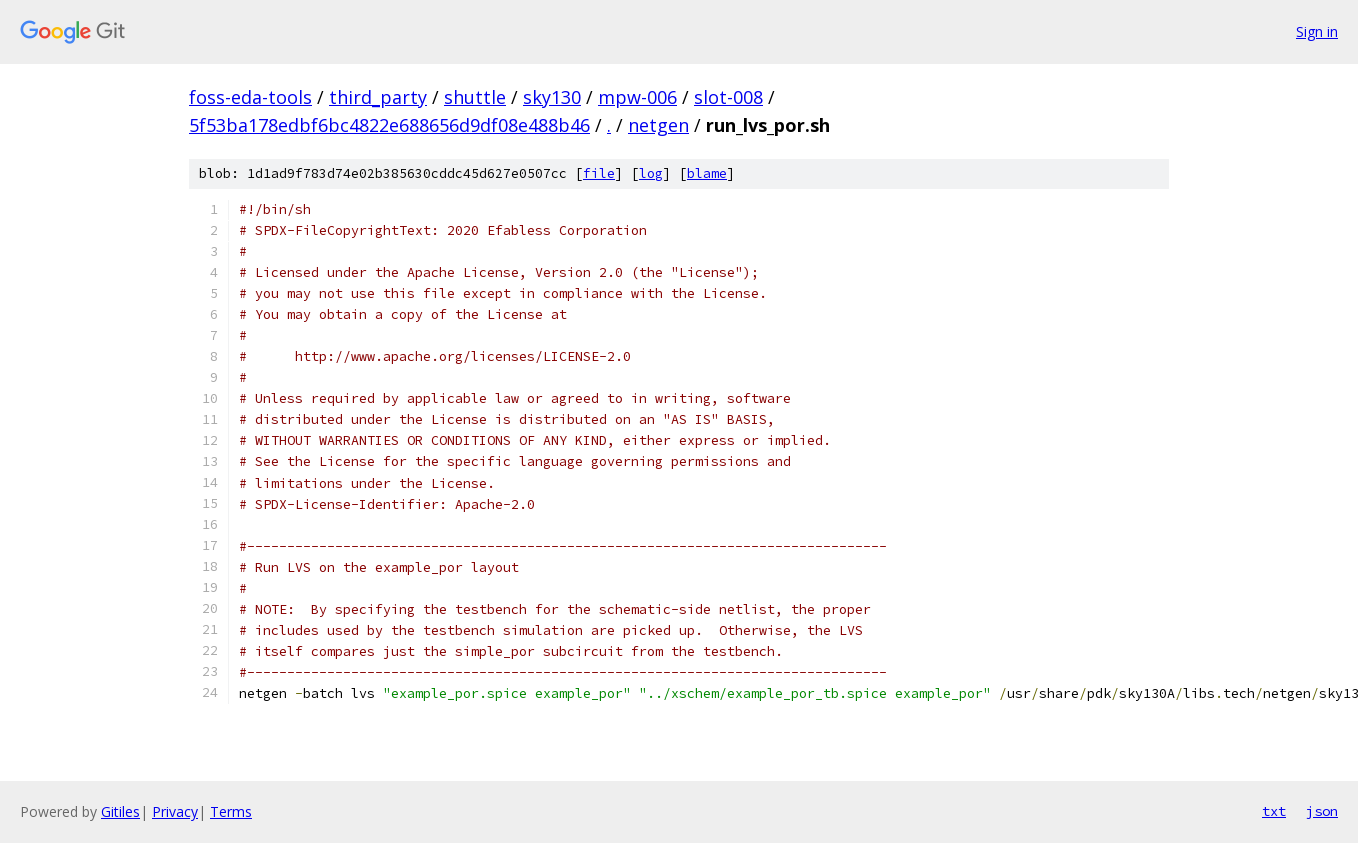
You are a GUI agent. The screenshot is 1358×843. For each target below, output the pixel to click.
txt (1274, 811)
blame (707, 173)
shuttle (475, 97)
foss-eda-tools (250, 97)
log (651, 173)
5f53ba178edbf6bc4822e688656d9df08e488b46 (389, 125)
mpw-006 (637, 97)
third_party (378, 97)
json (1322, 811)
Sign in (1317, 31)
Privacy (175, 811)
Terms (231, 811)
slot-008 (728, 97)
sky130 (552, 97)
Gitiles (120, 811)
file (599, 173)
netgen (658, 125)
